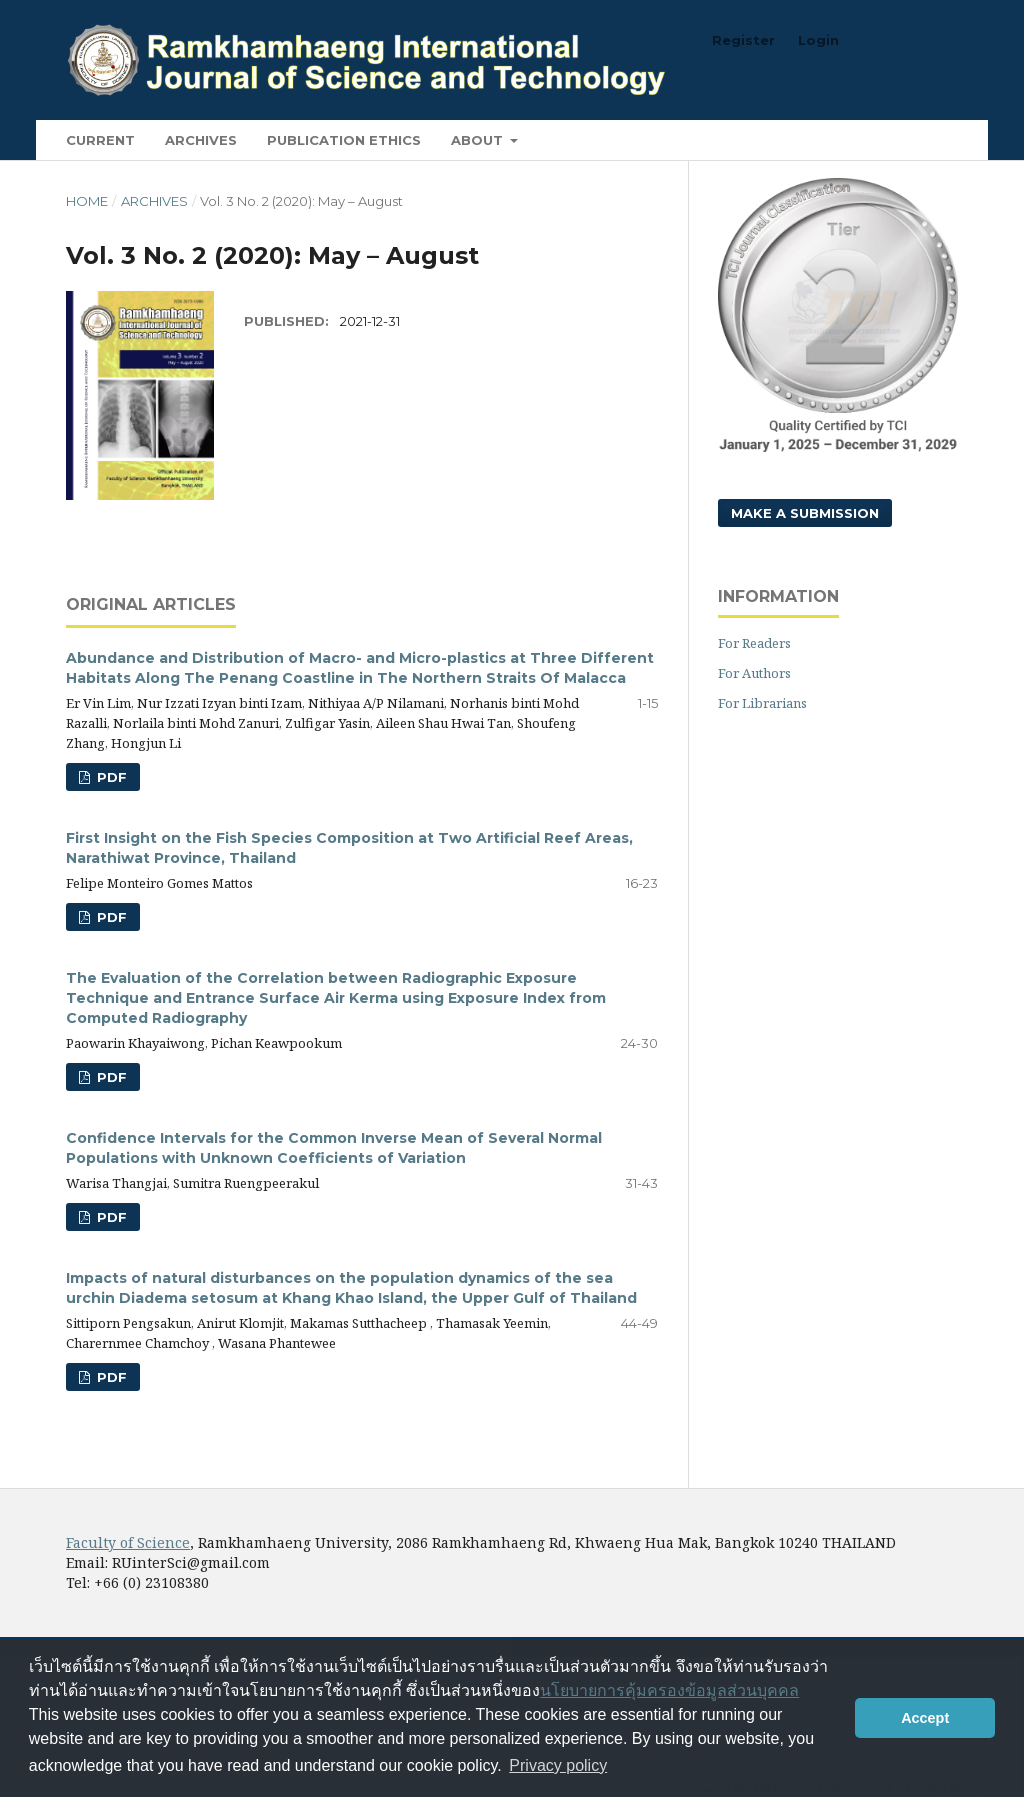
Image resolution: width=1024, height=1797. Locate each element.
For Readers (754, 643)
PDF (110, 777)
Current (100, 140)
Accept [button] (925, 1718)
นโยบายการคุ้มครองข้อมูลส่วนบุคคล (669, 1690)
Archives (201, 140)
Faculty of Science (128, 1542)
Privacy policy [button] (558, 1765)
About (479, 140)
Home (87, 201)
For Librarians (762, 703)
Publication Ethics (344, 140)
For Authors (754, 673)
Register (743, 40)
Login (818, 40)
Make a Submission (805, 513)
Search (911, 139)
